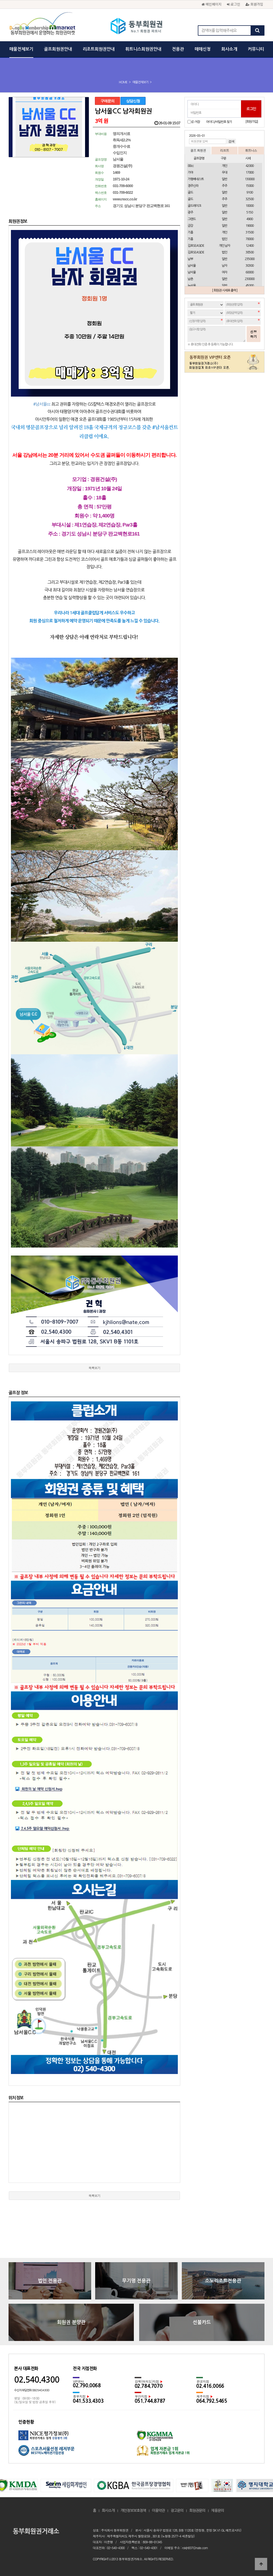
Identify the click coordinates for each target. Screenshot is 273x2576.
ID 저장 (195, 122)
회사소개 (229, 49)
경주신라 (193, 185)
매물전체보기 (21, 49)
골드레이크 (194, 205)
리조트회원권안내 (99, 49)
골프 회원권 (198, 150)
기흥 (190, 232)
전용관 (178, 49)
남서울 (192, 265)
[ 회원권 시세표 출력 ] (224, 290)
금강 (190, 225)
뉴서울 (192, 285)
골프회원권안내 (58, 49)
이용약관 (158, 2510)
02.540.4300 (36, 2380)
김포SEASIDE (196, 245)
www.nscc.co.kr (125, 199)
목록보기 (94, 1367)
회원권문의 (197, 2510)
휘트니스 (251, 150)
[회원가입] (251, 121)
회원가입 (254, 4)
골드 (190, 192)
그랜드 (192, 219)
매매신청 (203, 49)
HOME (123, 82)
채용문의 (217, 2510)
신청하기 (253, 334)
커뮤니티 (256, 49)
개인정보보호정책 (133, 2510)
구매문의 (107, 101)
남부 (190, 259)
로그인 (233, 4)
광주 (190, 212)
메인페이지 (212, 4)
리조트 (224, 150)
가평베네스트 (196, 179)
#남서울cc (41, 404)
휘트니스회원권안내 (143, 49)
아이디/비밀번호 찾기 (219, 122)
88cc (191, 165)
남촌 (190, 279)
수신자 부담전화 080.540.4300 (31, 2390)
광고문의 (177, 2510)
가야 (190, 172)
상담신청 (133, 101)
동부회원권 (137, 26)
